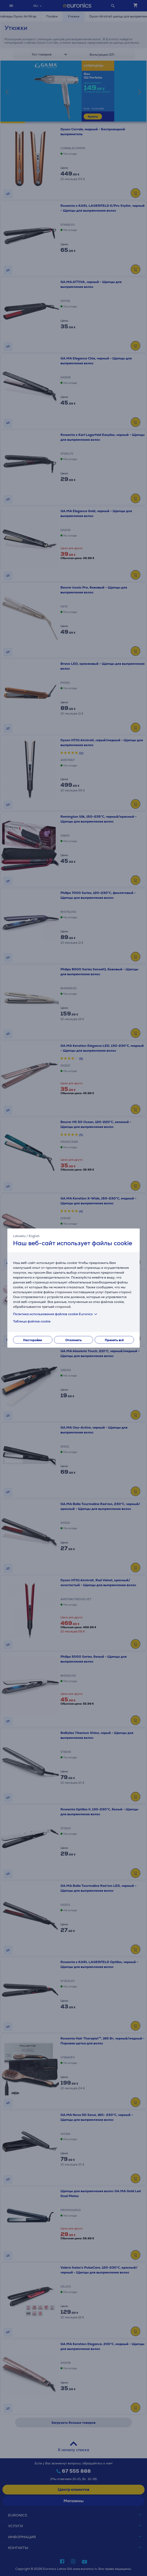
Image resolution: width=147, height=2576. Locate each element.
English (34, 1236)
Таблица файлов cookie (31, 1321)
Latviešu (19, 1236)
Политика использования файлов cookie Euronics (56, 1314)
